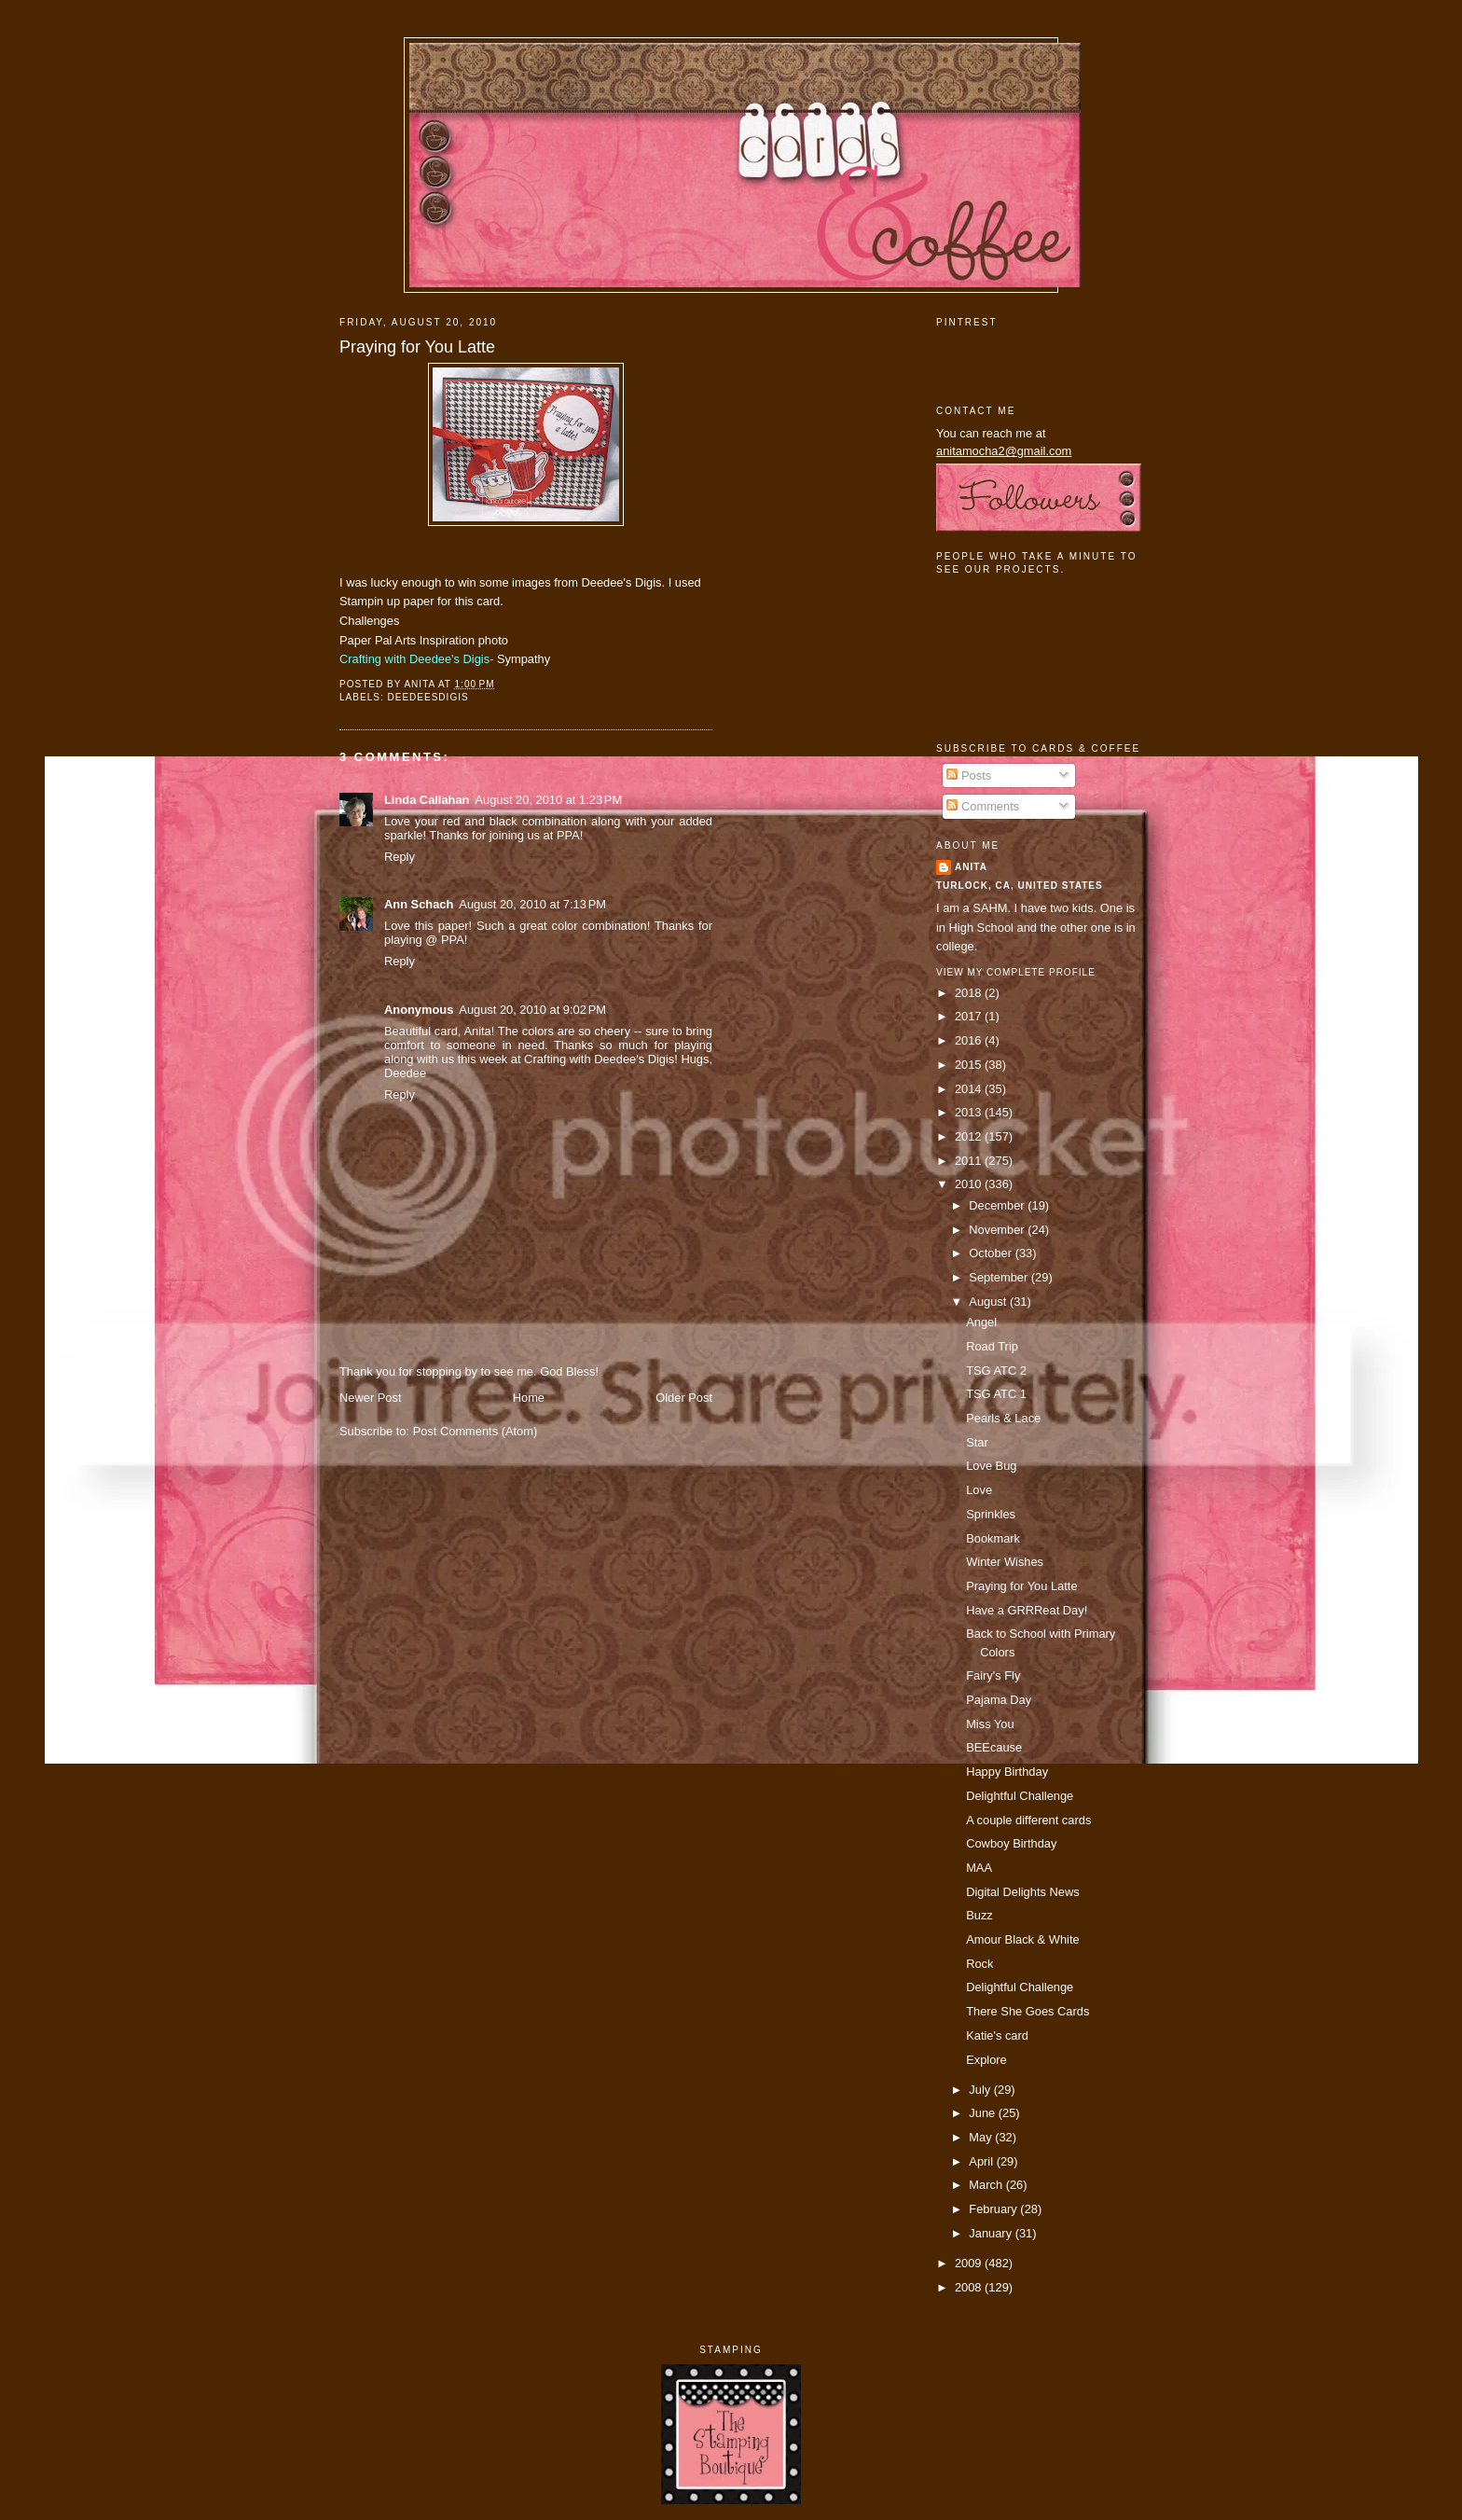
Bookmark (993, 1538)
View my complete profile (1016, 972)
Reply (399, 857)
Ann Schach (418, 904)
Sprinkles (990, 1514)
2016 (970, 1040)
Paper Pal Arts (377, 640)
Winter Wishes (1004, 1562)
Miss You (990, 1724)
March (987, 2185)
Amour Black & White (1023, 1939)
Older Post (683, 1398)
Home (529, 1398)
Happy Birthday (1007, 1772)
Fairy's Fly (993, 1675)
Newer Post (370, 1398)
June (983, 2113)
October (991, 1253)
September (999, 1277)
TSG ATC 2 (996, 1371)
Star (977, 1442)
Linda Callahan (426, 800)
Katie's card (997, 2035)
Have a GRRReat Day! (1026, 1610)
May (982, 2137)
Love (979, 1490)
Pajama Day (998, 1700)
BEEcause (994, 1747)
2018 (970, 993)
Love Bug (991, 1466)
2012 (970, 1136)
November (998, 1230)
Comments (982, 806)
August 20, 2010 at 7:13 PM (532, 904)
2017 (970, 1016)
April (982, 2161)
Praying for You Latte (417, 347)
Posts (968, 775)
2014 (970, 1089)
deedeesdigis (427, 697)
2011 (970, 1161)
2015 (970, 1065)
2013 (970, 1112)
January (991, 2233)
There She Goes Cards (1027, 2011)
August (989, 1301)
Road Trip (992, 1346)
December (998, 1205)
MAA (979, 1868)
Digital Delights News (1023, 1892)
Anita (971, 867)
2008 (970, 2287)
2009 (970, 2263)
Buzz (979, 1915)
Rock (979, 1964)
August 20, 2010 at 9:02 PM (532, 1010)
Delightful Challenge (1019, 1796)
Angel (981, 1322)
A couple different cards (1028, 1820)
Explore (986, 2060)
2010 (970, 1184)
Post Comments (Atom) (475, 1431)
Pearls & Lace (1003, 1418)
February (994, 2209)
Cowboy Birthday (1011, 1843)
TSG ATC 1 (996, 1394)
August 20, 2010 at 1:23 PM (548, 800)
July (981, 2090)
